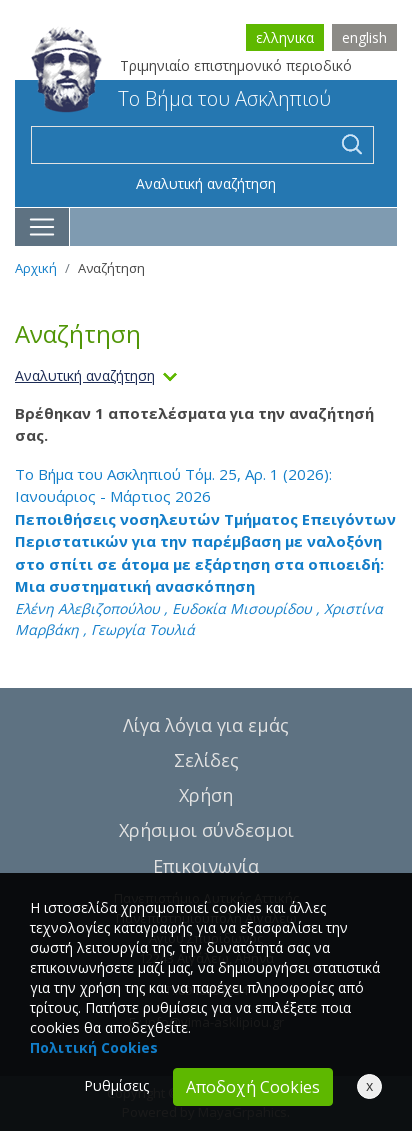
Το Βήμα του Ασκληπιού (181, 98)
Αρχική (36, 268)
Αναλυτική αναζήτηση (206, 183)
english (364, 37)
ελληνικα (285, 37)
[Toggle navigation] (42, 227)
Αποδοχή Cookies (253, 1087)
